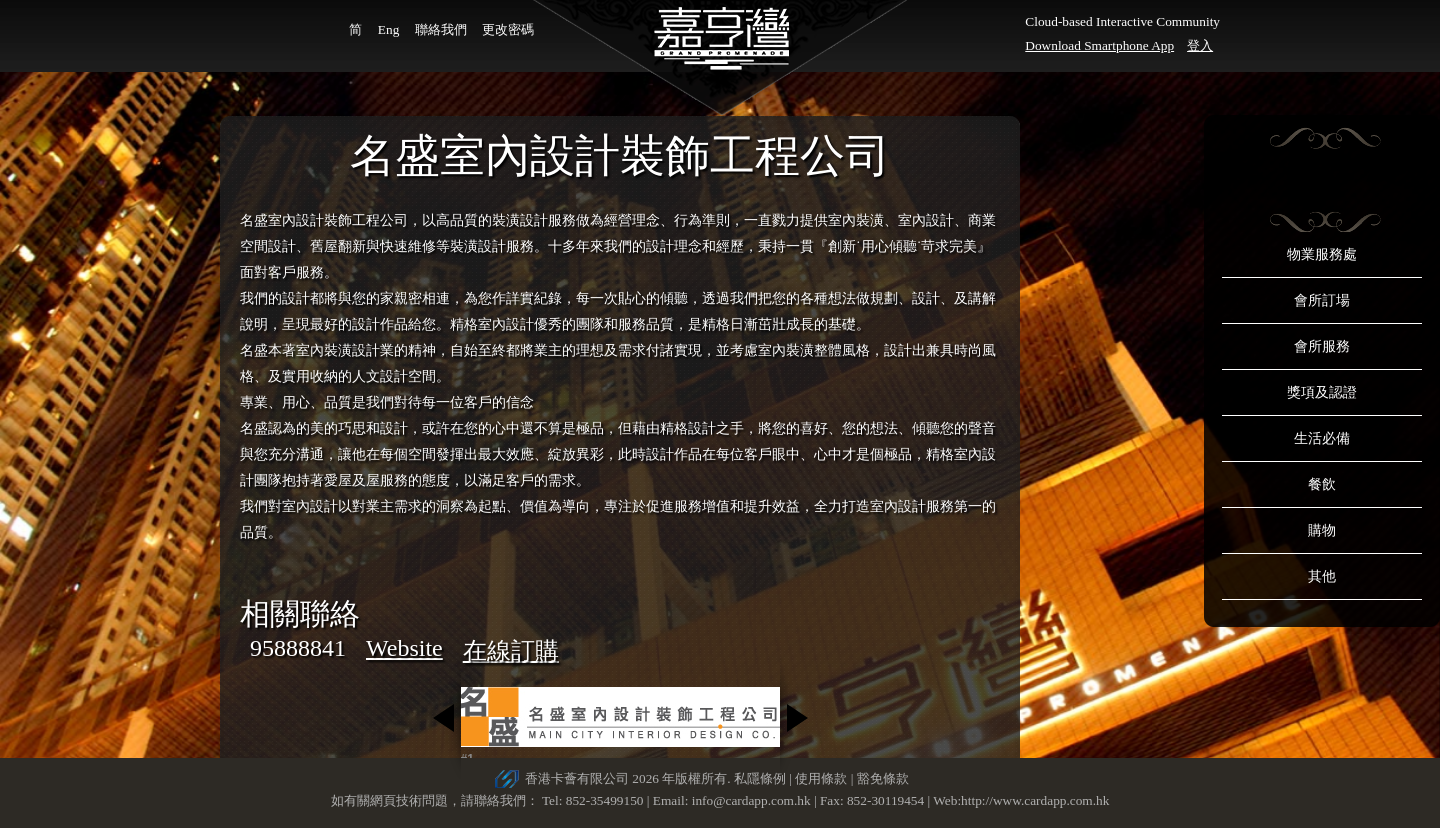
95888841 (298, 648)
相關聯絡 (300, 613)
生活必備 (1322, 438)
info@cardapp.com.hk (753, 800)
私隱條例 (760, 778)
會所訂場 (1322, 300)
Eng (388, 29)
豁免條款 (883, 778)
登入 (1200, 45)
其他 (1322, 576)
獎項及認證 (1322, 392)
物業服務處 (1322, 254)
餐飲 (1322, 484)
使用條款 (821, 778)
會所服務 (1322, 346)
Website (404, 648)
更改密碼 (508, 29)
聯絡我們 (441, 29)
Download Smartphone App (1099, 45)
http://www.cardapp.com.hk (1035, 800)
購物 (1322, 530)
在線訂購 (511, 651)
